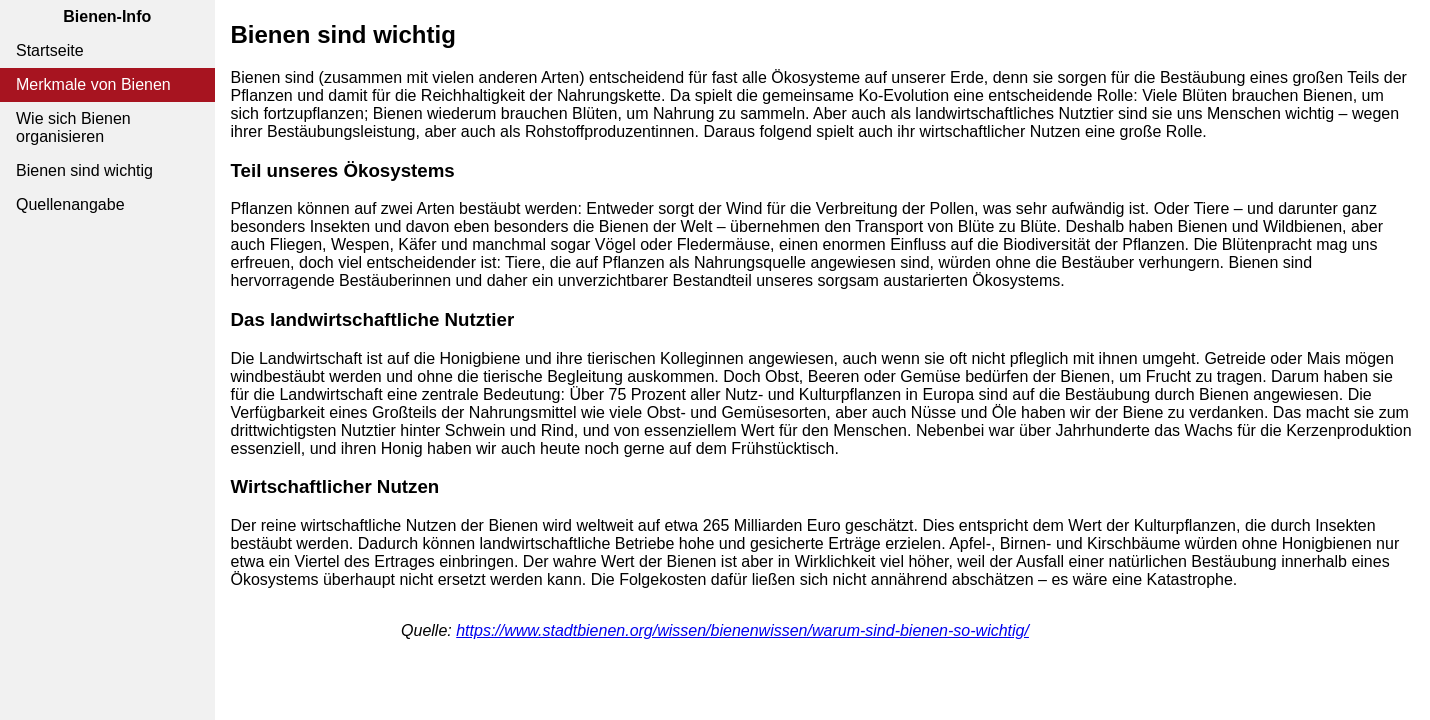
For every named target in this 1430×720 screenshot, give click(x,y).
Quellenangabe (70, 204)
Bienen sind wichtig (84, 170)
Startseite (50, 50)
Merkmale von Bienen (93, 84)
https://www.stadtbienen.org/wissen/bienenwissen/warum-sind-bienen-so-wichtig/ (742, 630)
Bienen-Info (107, 16)
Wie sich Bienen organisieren (73, 127)
